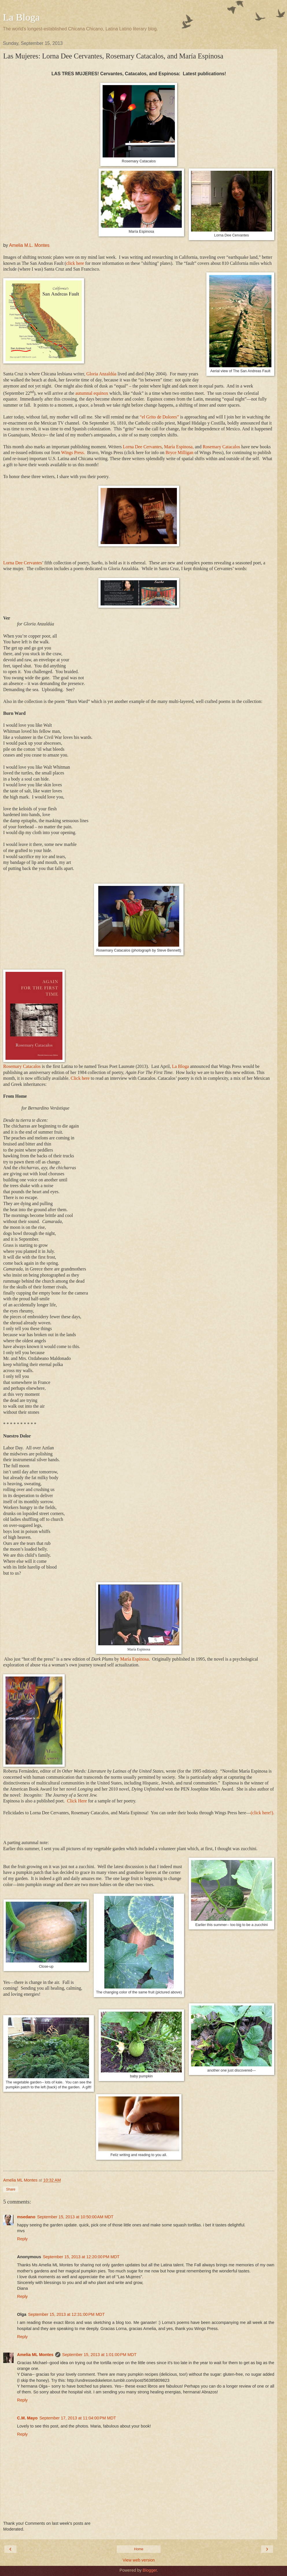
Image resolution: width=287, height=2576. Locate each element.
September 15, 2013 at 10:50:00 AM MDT (75, 2217)
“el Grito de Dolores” (159, 416)
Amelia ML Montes (35, 2354)
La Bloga (21, 17)
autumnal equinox (91, 393)
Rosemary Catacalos (221, 446)
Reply (22, 2239)
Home (138, 2549)
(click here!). (262, 1812)
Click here (81, 1078)
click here (75, 263)
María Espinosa (134, 1659)
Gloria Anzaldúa (101, 373)
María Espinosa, (179, 446)
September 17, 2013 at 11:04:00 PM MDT (77, 2418)
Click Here (77, 1800)
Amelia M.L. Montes (29, 245)
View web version (139, 2560)
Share (10, 2189)
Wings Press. (73, 452)
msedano (26, 2217)
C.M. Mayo (27, 2418)
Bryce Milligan (179, 452)
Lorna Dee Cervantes (142, 446)
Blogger (150, 2570)
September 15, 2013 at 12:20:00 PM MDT (81, 2256)
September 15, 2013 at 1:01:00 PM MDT (99, 2354)
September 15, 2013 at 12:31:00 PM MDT (66, 2314)
